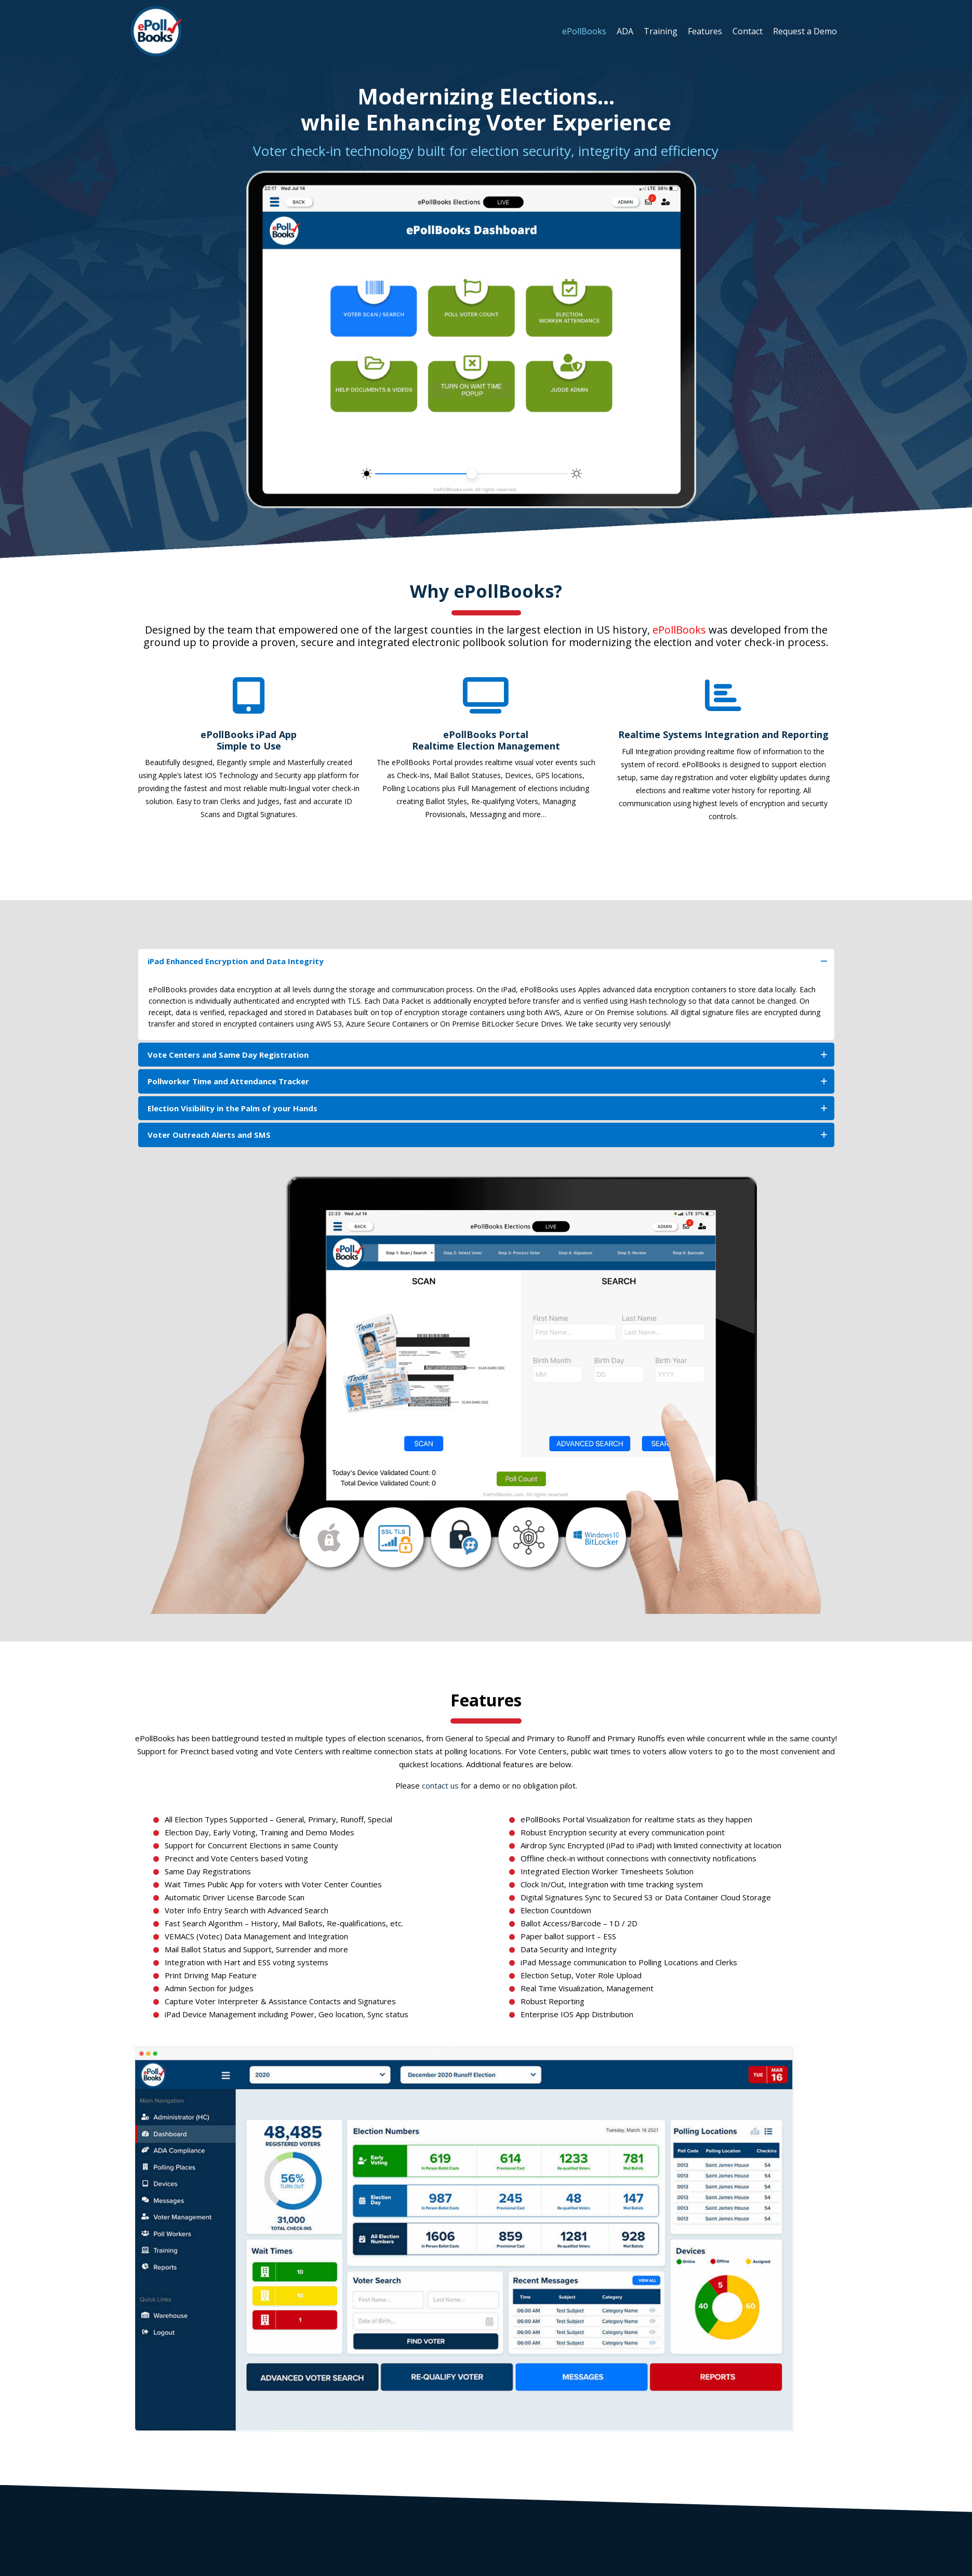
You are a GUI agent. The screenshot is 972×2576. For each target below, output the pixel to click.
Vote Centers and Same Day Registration (488, 1054)
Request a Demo (805, 31)
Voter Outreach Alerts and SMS (488, 1134)
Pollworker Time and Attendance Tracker (488, 1081)
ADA (625, 31)
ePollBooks (584, 31)
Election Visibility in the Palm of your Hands (488, 1108)
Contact (748, 31)
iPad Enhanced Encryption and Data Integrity (488, 961)
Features (705, 31)
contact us (440, 1785)
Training (660, 31)
